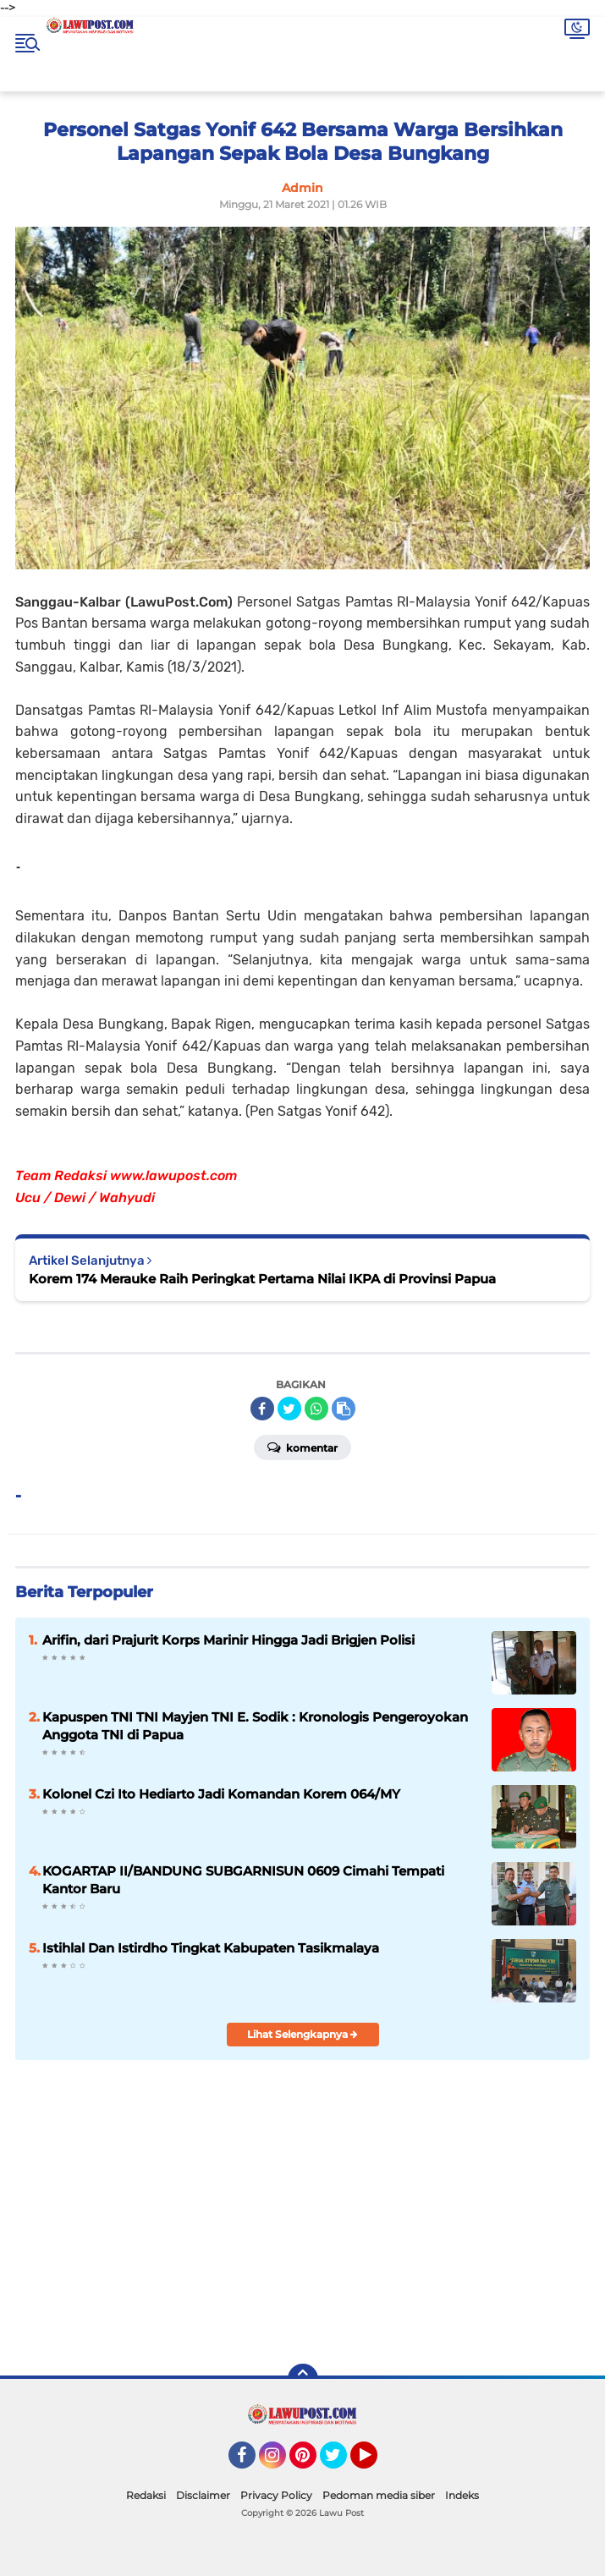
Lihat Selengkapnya (302, 2034)
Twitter (341, 2462)
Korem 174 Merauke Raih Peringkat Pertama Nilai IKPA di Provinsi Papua (262, 1279)
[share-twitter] (289, 1408)
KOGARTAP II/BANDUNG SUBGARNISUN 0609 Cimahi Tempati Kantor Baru (243, 1880)
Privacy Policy (276, 2495)
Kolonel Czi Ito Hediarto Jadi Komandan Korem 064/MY (221, 1794)
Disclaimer (203, 2495)
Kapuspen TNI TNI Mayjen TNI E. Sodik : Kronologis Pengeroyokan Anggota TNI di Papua (255, 1726)
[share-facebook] (262, 1408)
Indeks (462, 2495)
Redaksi (146, 2495)
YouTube (375, 2462)
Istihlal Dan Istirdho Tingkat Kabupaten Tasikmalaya (210, 1948)
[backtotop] (303, 2379)
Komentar (302, 1446)
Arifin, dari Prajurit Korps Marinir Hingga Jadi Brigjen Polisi (228, 1640)
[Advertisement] (431, 2228)
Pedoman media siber (378, 2495)
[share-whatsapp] (316, 1408)
